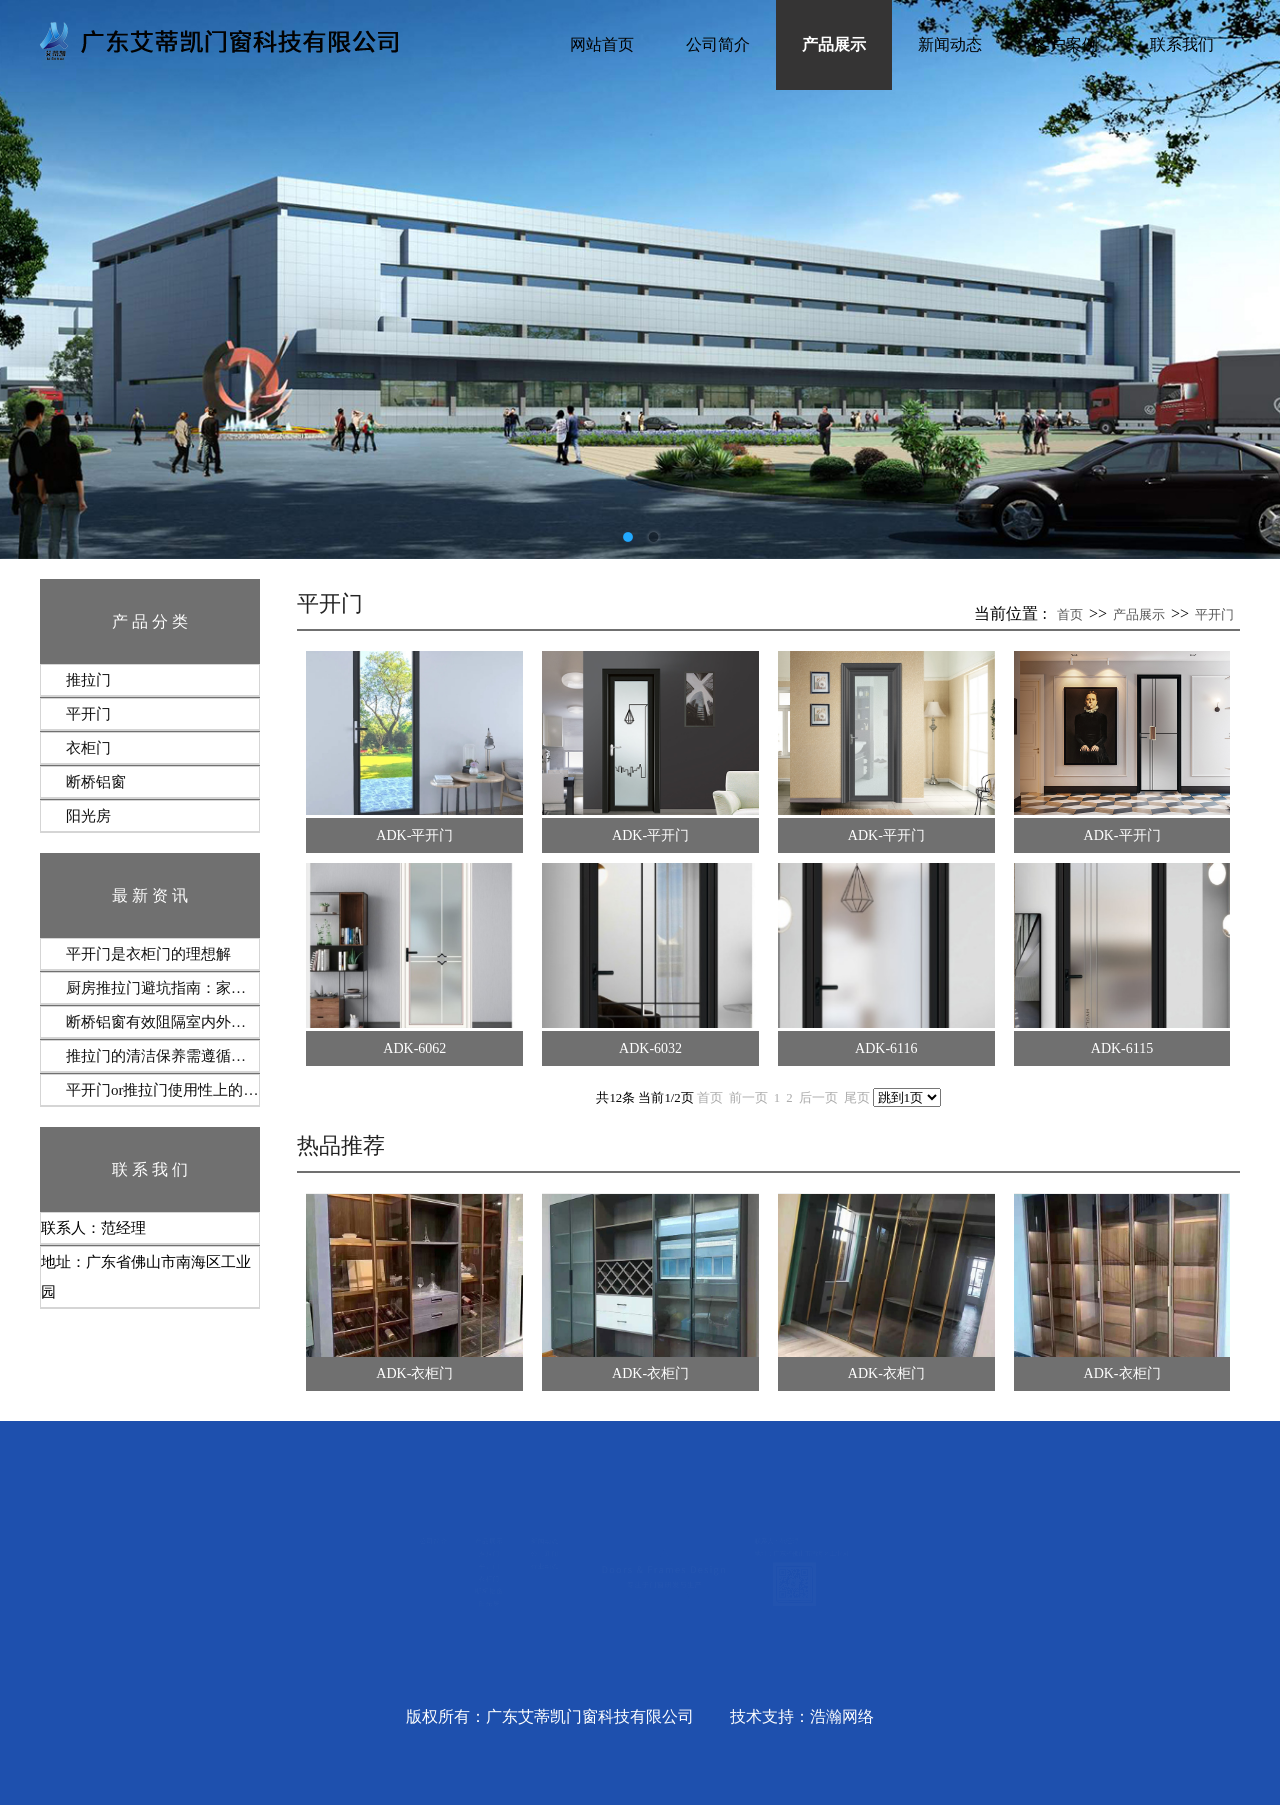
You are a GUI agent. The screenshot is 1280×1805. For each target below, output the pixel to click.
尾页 (857, 1098)
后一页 (818, 1098)
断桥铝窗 (96, 782)
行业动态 (396, 1580)
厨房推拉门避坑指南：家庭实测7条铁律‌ (162, 988)
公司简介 (718, 44)
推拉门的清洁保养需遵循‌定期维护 (162, 1056)
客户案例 (1066, 44)
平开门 (88, 714)
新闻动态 (950, 44)
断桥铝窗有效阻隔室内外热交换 (162, 1022)
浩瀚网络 (842, 1716)
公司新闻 (396, 1548)
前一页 (748, 1098)
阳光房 (88, 816)
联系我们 (1182, 44)
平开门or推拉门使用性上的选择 (162, 1090)
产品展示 (834, 44)
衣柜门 (88, 748)
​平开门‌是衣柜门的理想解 (148, 954)
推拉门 (88, 680)
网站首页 (602, 44)
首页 (1070, 614)
